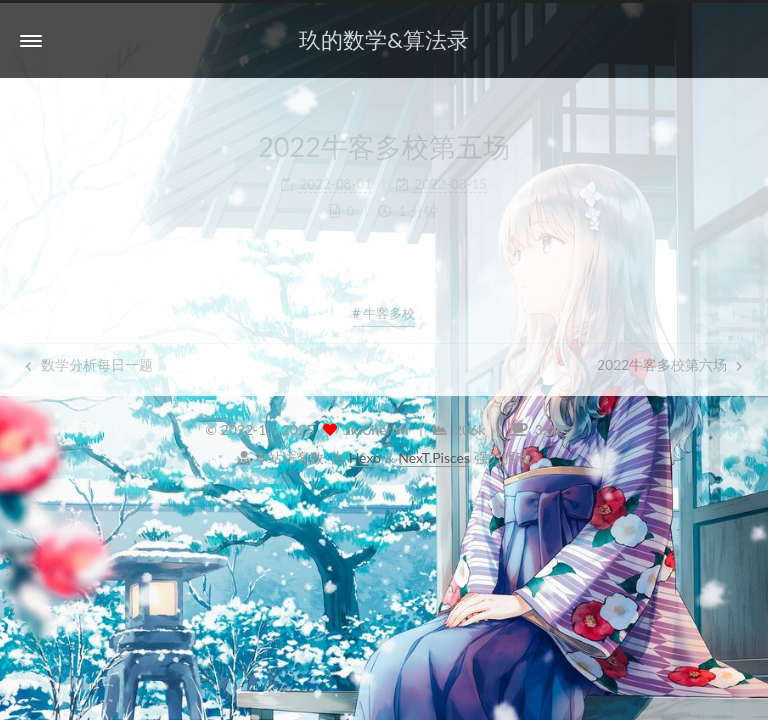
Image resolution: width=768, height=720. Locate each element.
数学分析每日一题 (89, 364)
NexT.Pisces (434, 457)
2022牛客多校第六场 (670, 364)
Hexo (365, 457)
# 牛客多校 (384, 313)
